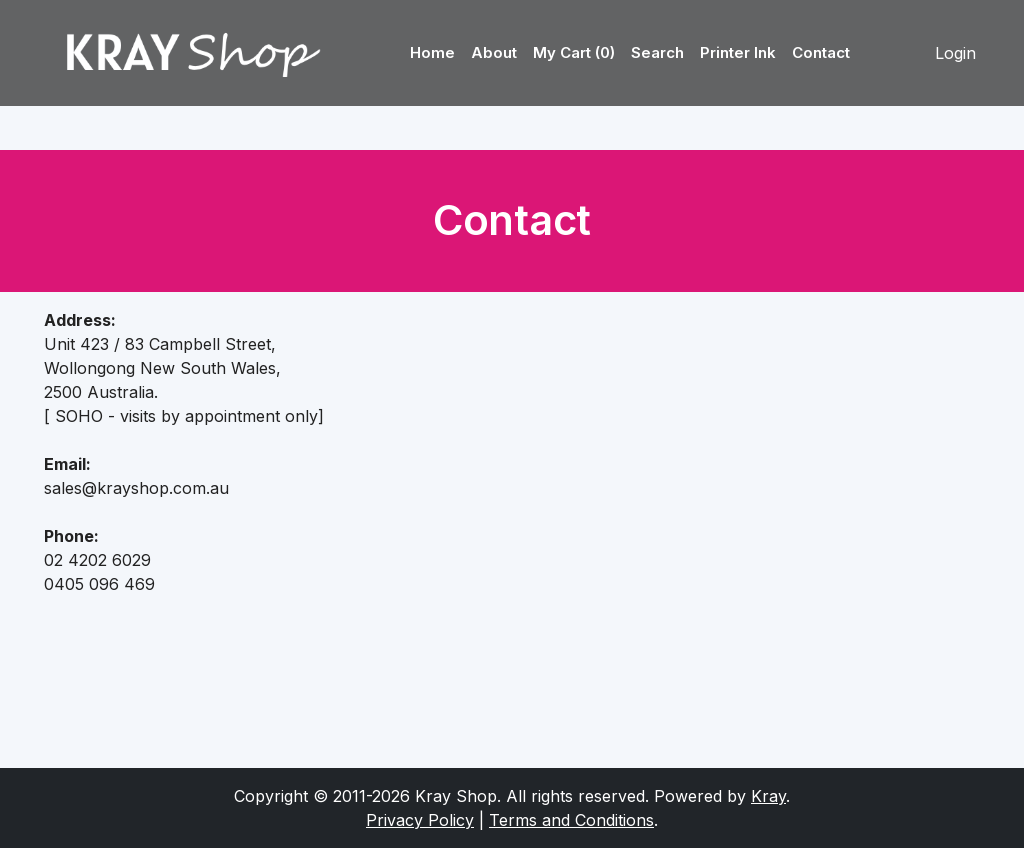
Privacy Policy (420, 820)
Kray (768, 796)
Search (657, 52)
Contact (821, 52)
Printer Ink (738, 52)
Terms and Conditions (571, 820)
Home (432, 52)
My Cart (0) (574, 52)
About (494, 52)
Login (955, 53)
